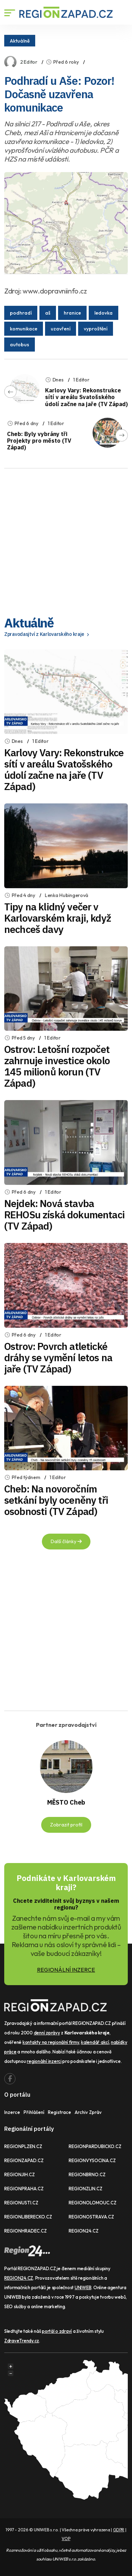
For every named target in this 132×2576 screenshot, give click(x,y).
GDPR (118, 2529)
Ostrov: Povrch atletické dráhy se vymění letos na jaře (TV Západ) (58, 1357)
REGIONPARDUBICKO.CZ (95, 2146)
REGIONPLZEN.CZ (23, 2146)
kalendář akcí (95, 2042)
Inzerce (12, 2112)
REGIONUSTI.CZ (21, 2202)
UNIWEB (83, 2287)
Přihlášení (34, 2112)
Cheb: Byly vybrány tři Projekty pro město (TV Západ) (39, 440)
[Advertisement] (66, 540)
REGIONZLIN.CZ (85, 2188)
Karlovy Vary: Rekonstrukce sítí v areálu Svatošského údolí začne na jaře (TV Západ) (86, 397)
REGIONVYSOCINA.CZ (92, 2160)
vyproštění (95, 329)
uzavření (60, 329)
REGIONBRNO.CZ (87, 2174)
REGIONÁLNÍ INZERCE (66, 1969)
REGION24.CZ (84, 2231)
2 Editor (28, 62)
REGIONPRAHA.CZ (24, 2188)
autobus (19, 344)
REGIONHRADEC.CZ (25, 2231)
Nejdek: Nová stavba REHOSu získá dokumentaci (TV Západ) (64, 1214)
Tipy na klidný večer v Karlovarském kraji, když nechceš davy (57, 918)
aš (47, 313)
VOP (66, 2538)
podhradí (21, 313)
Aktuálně (20, 40)
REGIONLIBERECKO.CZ (28, 2217)
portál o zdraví (57, 2331)
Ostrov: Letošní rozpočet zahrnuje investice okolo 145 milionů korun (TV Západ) (57, 1066)
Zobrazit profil (66, 1824)
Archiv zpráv (88, 2112)
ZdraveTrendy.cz (21, 2340)
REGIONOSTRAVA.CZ (91, 2217)
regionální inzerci (44, 2061)
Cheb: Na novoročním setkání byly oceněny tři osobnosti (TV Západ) (56, 1500)
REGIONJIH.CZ (19, 2174)
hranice (72, 313)
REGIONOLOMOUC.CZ (93, 2202)
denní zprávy (47, 2032)
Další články (66, 1541)
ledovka (103, 313)
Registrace (59, 2112)
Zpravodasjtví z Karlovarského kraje (47, 634)
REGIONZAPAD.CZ (24, 2160)
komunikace (23, 329)
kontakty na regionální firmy (51, 2042)
